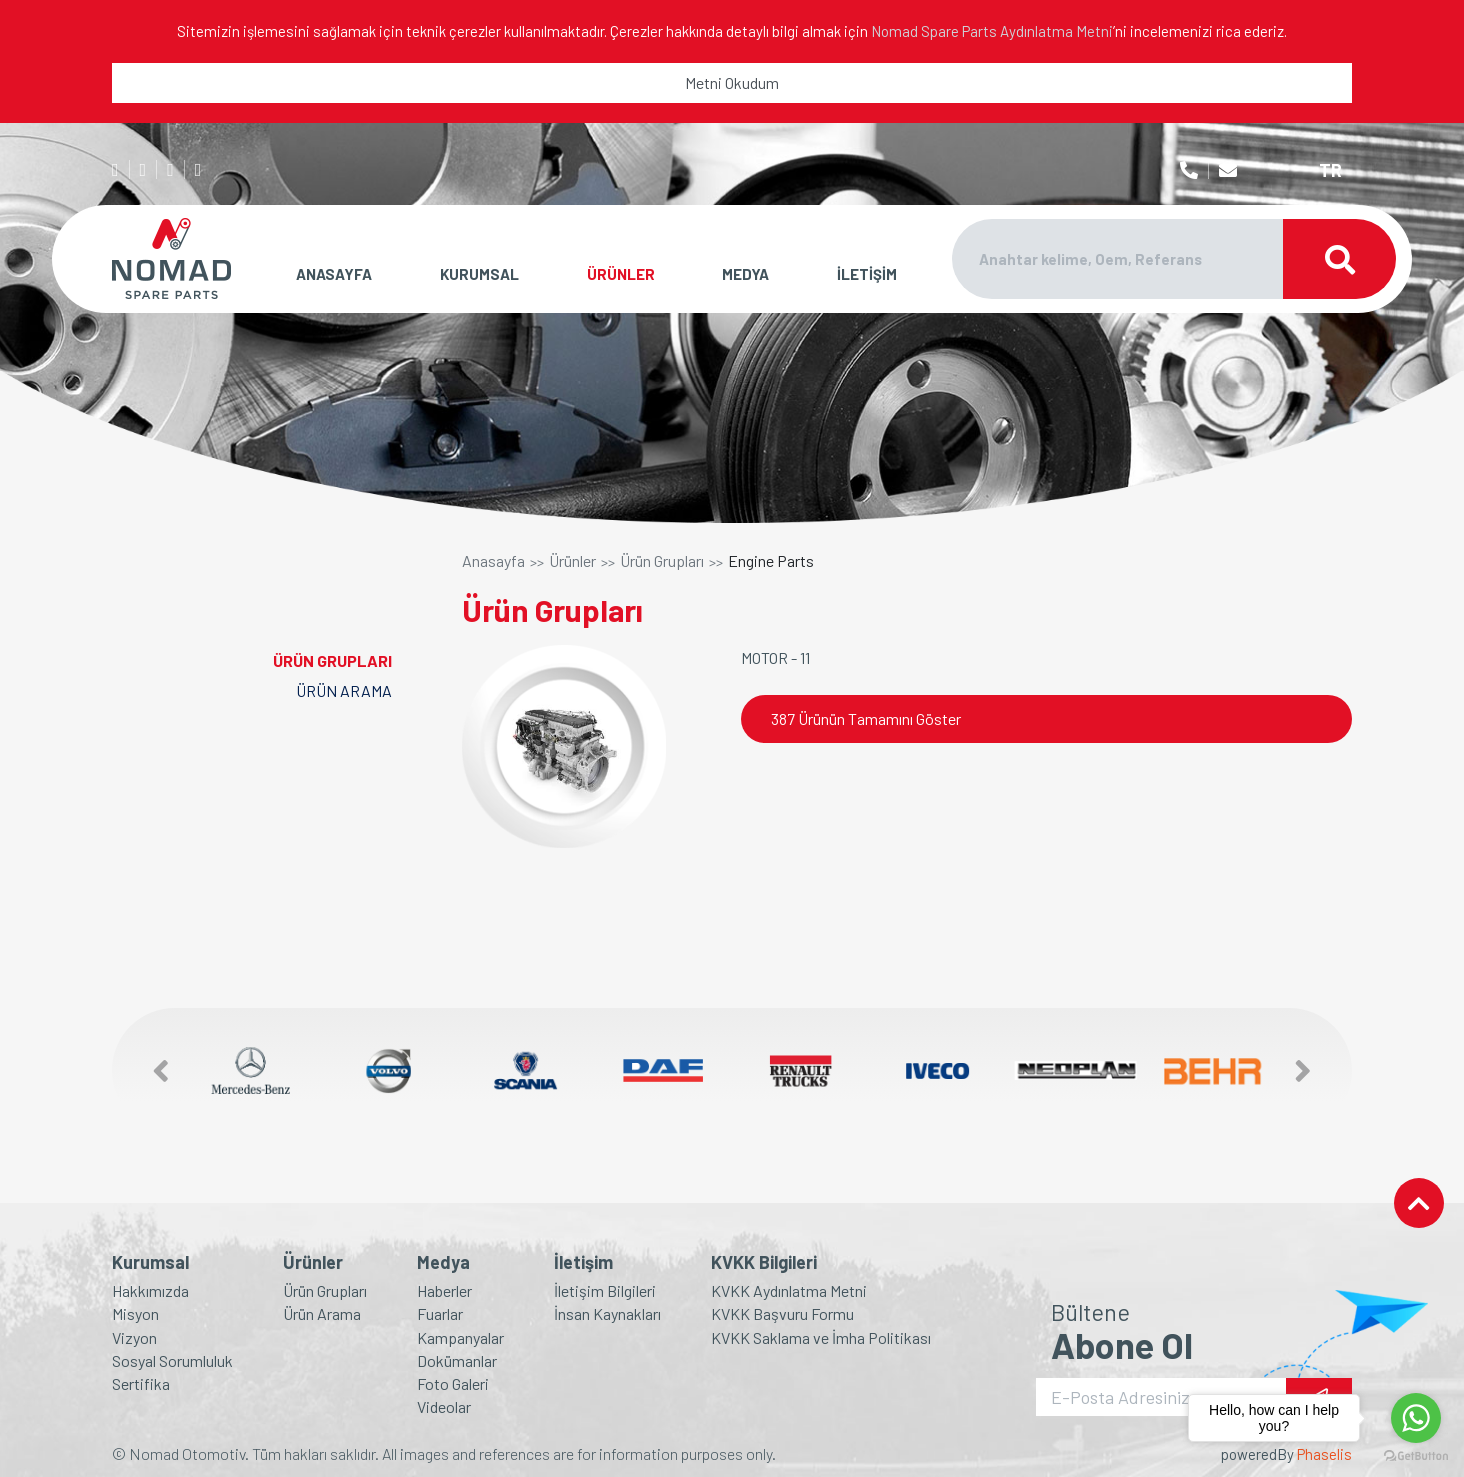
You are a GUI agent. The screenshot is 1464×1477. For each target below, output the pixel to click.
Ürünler (572, 561)
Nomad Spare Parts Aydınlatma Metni (992, 31)
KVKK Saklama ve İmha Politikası (821, 1337)
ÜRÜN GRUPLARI (332, 660)
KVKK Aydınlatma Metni (789, 1290)
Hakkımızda (150, 1290)
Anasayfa (493, 561)
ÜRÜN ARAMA (344, 690)
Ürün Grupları (662, 561)
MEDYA (745, 274)
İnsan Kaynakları (607, 1313)
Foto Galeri (453, 1383)
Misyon (135, 1313)
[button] (151, 1070)
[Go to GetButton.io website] (1416, 1456)
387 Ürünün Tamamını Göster (866, 718)
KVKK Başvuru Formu (782, 1313)
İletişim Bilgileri (605, 1290)
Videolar (444, 1406)
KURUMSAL (479, 274)
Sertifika (141, 1383)
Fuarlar (440, 1313)
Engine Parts (771, 561)
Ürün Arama (322, 1313)
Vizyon (134, 1337)
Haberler (444, 1290)
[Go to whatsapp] (1416, 1418)
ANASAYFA (334, 274)
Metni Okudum (732, 82)
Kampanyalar (460, 1337)
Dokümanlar (457, 1360)
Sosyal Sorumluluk (172, 1360)
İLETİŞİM (867, 274)
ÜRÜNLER (621, 274)
